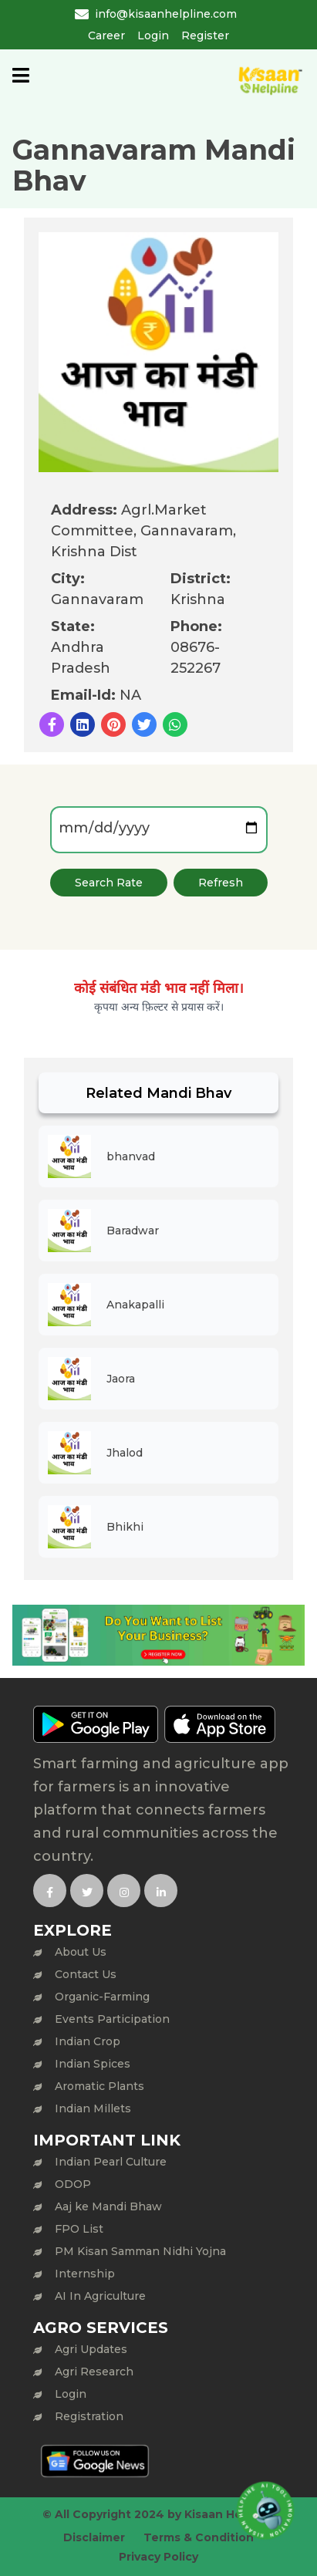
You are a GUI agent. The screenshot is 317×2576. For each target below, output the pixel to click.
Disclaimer (94, 2537)
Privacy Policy (158, 2557)
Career (106, 35)
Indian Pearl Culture (111, 2162)
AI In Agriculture (100, 2296)
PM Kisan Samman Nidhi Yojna (140, 2251)
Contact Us (85, 1974)
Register (205, 35)
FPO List (79, 2229)
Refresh (220, 883)
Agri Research (94, 2371)
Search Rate (109, 883)
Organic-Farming (102, 1997)
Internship (85, 2274)
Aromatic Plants (99, 2086)
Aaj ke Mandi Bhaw (108, 2206)
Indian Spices (92, 2064)
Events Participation (112, 2019)
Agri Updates (91, 2349)
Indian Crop (87, 2041)
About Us (80, 1952)
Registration (89, 2416)
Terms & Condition (198, 2537)
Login (153, 35)
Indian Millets (93, 2108)
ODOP (73, 2184)
